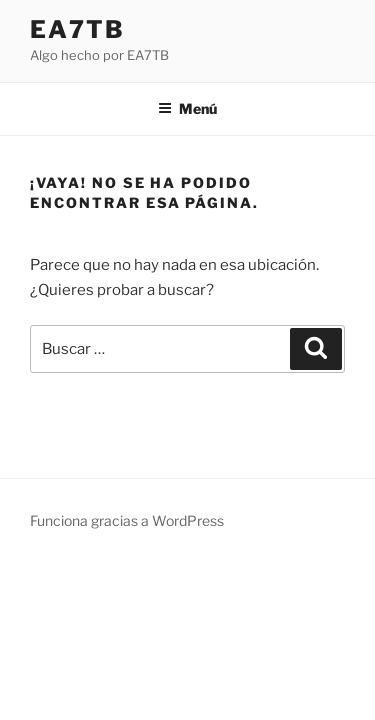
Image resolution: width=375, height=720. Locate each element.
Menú (187, 108)
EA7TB (77, 29)
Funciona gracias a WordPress (127, 520)
